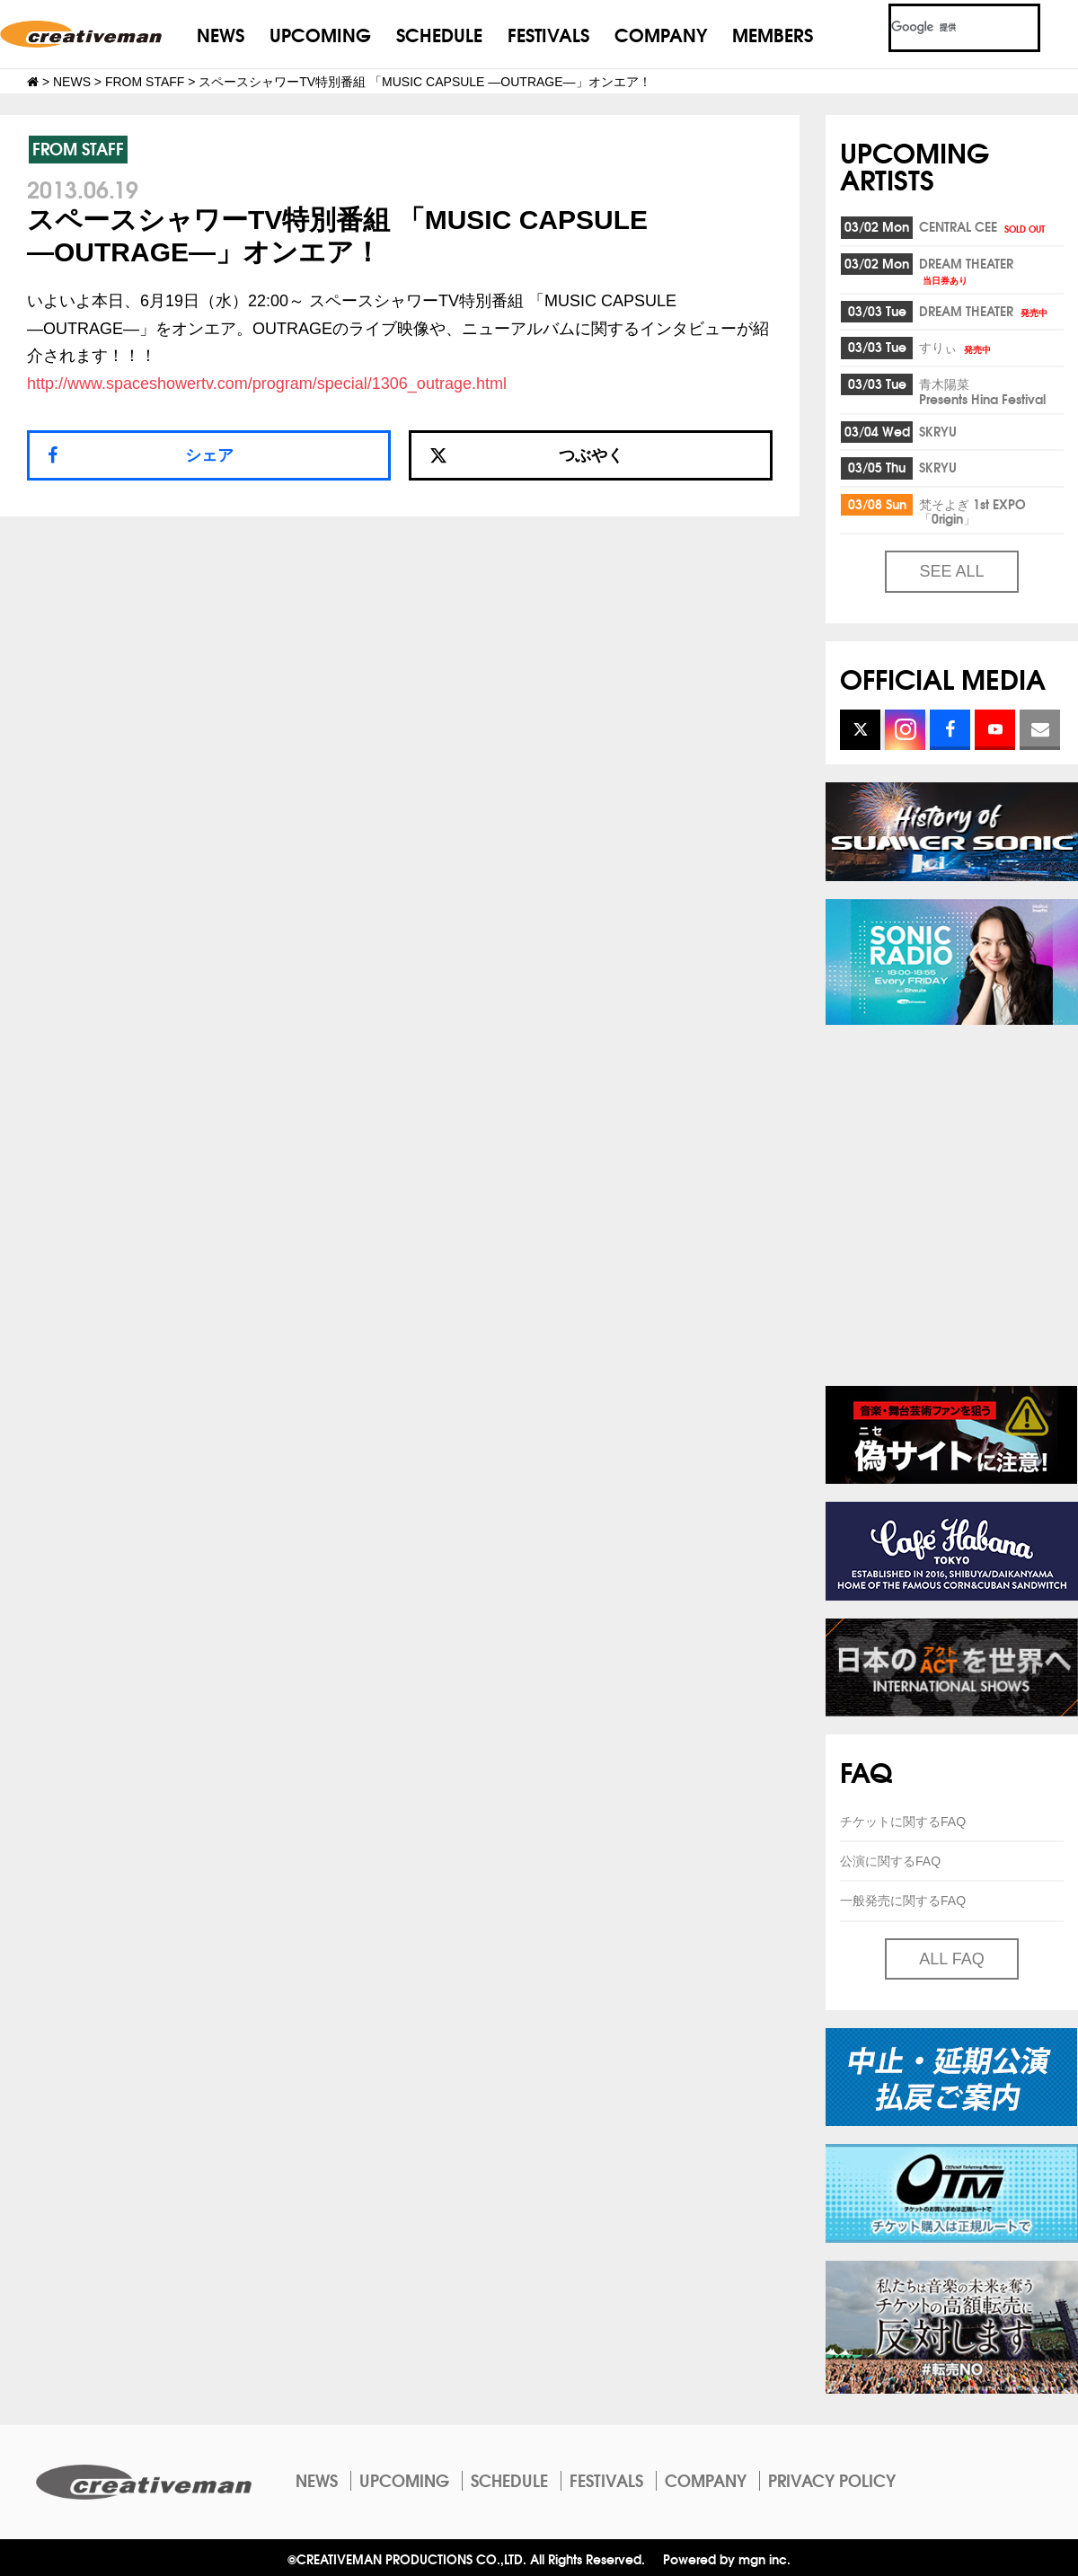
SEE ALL (951, 571)
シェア (209, 455)
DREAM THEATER (966, 270)
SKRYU (938, 431)
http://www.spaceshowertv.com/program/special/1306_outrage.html (267, 384)
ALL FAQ (951, 1959)
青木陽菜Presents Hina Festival (982, 391)
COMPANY (660, 34)
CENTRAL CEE (983, 226)
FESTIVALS (548, 34)
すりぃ (956, 347)
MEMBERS (772, 34)
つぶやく (526, 455)
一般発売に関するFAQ (903, 1900)
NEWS (220, 34)
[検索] (942, 28)
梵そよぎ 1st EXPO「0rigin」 (972, 511)
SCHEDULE (439, 34)
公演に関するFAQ (890, 1861)
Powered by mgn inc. (727, 2558)
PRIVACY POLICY (832, 2479)
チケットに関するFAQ (903, 1821)
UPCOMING (320, 34)
